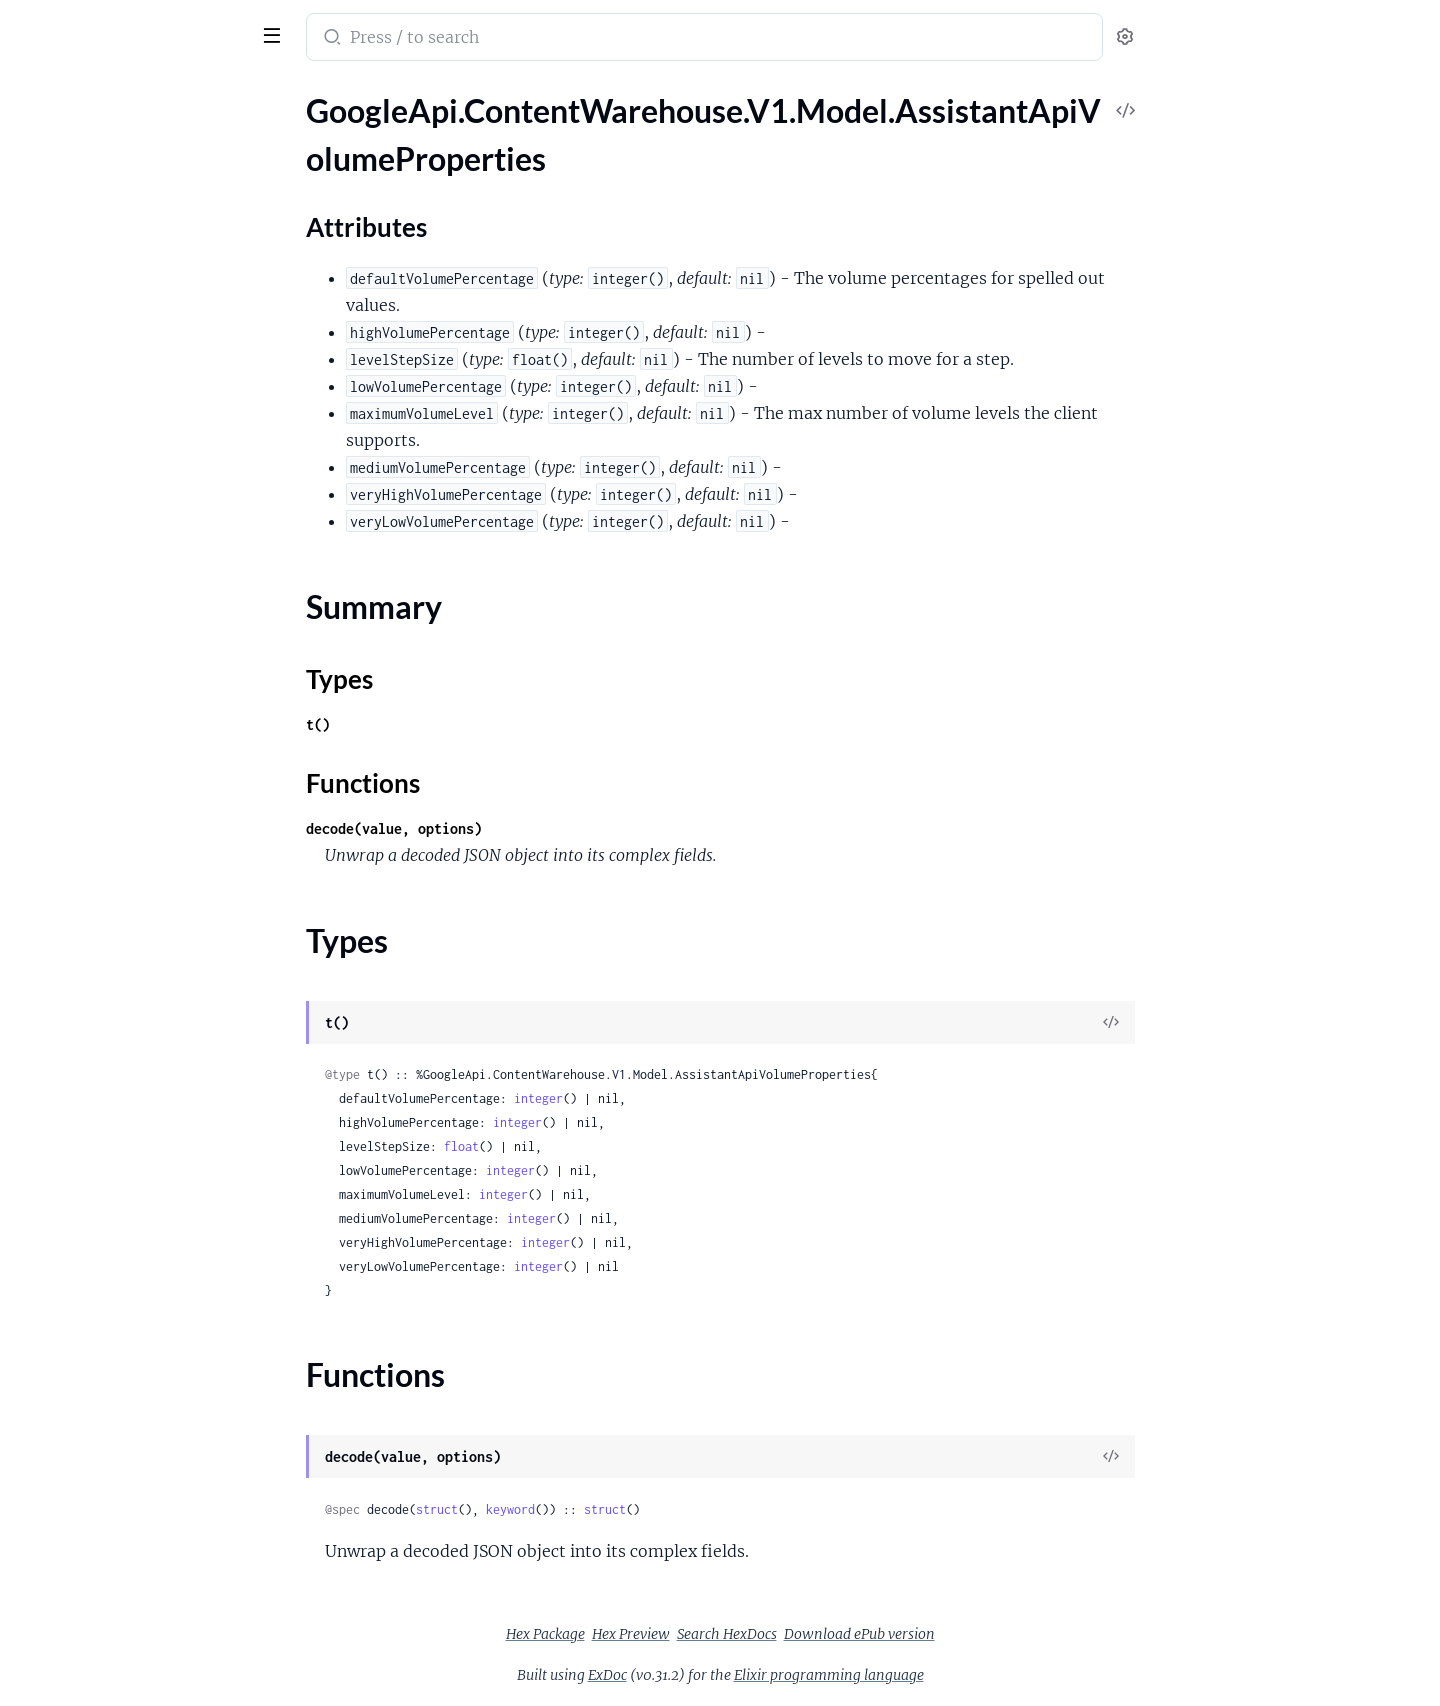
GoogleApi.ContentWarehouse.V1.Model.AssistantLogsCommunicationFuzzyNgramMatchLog (142, 1529)
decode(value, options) (544, 828)
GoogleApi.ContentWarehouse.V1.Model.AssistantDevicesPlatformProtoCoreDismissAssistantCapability (142, 503)
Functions (67, 278)
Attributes (83, 199)
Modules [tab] (112, 93)
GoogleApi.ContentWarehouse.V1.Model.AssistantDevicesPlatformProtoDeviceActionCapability (142, 530)
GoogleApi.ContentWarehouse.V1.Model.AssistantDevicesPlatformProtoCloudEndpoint (142, 476)
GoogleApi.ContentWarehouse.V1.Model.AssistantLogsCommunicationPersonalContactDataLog (142, 1610)
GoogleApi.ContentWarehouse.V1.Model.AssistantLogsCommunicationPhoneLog (142, 1637)
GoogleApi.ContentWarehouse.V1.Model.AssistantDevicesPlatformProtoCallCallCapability (142, 395)
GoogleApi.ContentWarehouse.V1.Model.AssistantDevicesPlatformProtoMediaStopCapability (142, 989)
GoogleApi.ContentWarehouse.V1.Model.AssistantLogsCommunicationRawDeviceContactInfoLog (142, 1664)
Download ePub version (1009, 1634)
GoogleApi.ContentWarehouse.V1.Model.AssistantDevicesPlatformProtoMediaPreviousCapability (142, 908)
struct (587, 1509)
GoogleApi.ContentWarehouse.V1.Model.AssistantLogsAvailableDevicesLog (142, 1475)
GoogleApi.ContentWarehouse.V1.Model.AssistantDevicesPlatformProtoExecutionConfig (142, 611)
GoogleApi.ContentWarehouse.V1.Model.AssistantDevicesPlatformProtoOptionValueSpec (142, 1016)
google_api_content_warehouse (152, 24)
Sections (62, 168)
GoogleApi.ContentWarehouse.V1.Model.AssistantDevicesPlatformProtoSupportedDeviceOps (142, 1205)
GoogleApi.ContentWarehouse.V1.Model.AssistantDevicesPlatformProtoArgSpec (142, 368)
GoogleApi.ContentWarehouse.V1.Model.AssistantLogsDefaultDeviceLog (142, 1691)
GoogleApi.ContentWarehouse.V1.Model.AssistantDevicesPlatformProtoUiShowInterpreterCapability (142, 1313)
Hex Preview (781, 1634)
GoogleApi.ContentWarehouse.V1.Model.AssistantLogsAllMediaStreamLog (142, 1367)
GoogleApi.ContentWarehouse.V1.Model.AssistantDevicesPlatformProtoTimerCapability (142, 1232)
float (611, 1146)
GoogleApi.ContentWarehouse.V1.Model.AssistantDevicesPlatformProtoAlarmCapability (142, 341)
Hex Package (695, 1634)
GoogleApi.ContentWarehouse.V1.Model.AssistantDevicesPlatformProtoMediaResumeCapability (142, 935)
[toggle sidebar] (274, 33)
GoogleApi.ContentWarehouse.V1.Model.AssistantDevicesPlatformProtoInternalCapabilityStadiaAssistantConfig (142, 800)
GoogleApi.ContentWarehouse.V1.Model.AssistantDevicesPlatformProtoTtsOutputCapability (142, 1286)
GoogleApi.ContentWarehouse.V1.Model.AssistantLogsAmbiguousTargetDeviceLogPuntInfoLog (142, 1421)
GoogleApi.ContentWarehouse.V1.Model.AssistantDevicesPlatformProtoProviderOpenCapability (142, 1097)
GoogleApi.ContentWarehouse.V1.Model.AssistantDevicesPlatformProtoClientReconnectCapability (142, 422)
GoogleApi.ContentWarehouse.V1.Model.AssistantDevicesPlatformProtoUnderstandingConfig (142, 1340)
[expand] (280, 134)
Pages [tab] (36, 93)
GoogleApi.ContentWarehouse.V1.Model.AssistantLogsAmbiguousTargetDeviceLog (142, 1394)
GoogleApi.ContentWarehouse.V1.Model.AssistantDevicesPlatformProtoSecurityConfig (142, 1151)
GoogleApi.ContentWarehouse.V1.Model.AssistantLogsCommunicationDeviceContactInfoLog (142, 1502)
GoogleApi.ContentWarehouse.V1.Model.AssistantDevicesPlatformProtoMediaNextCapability (142, 827)
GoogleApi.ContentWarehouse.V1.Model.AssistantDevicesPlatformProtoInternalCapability (142, 773)
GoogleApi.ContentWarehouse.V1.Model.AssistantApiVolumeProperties (142, 133)
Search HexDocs (877, 1634)
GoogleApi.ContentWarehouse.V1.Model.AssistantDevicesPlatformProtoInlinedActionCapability (142, 692)
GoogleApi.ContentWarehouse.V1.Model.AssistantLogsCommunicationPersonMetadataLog (142, 1583)
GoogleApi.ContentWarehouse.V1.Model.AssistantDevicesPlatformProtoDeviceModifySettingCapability (142, 557)
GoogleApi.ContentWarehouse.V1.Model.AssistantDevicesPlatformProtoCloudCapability (142, 449)
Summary (65, 230)
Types (53, 254)
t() (468, 724)
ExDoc (757, 1675)
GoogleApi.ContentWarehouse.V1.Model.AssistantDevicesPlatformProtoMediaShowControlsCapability (142, 962)
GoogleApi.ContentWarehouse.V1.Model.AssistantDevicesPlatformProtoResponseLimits (142, 1124)
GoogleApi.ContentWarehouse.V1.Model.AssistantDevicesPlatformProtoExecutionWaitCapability (142, 638)
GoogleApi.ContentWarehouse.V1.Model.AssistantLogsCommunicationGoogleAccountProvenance (142, 1556)
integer (688, 1098)
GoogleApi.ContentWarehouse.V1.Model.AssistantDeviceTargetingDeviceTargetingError (142, 314)
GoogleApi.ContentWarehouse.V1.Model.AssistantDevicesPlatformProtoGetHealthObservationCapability (142, 665)
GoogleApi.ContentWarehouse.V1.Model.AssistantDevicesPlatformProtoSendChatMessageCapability (142, 1178)
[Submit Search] (480, 39)
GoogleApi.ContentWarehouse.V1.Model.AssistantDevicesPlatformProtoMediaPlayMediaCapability (142, 881)
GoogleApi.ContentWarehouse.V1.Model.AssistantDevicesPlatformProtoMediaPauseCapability (142, 854)
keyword (660, 1509)
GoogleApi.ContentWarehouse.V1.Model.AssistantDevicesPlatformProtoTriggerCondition (142, 1259)
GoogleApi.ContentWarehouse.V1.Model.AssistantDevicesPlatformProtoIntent (142, 746)
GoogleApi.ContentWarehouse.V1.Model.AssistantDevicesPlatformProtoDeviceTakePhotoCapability (142, 584)
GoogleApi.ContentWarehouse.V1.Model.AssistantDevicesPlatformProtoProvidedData (142, 1043)
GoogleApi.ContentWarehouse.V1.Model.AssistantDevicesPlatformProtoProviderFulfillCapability (142, 1070)
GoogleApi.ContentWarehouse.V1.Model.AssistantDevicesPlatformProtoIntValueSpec (142, 719)
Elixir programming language (979, 1675)
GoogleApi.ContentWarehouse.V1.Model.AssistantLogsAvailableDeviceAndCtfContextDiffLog (142, 1448)
